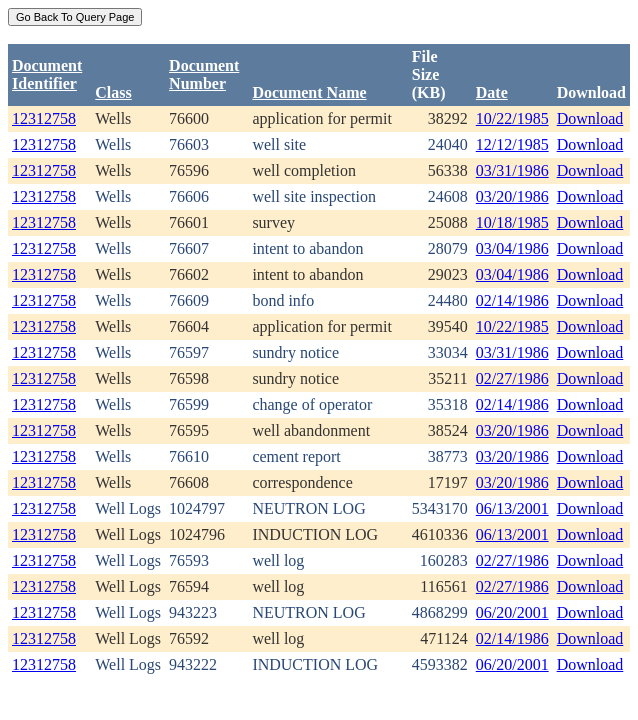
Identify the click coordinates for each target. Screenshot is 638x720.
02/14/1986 (512, 300)
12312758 (44, 118)
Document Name (309, 92)
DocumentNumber (204, 74)
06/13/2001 (512, 508)
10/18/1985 (512, 222)
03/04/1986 (512, 248)
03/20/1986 (512, 196)
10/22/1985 (512, 118)
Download (590, 118)
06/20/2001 (512, 612)
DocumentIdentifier (47, 74)
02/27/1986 (512, 378)
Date (492, 92)
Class (113, 92)
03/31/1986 (512, 170)
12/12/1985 (512, 144)
